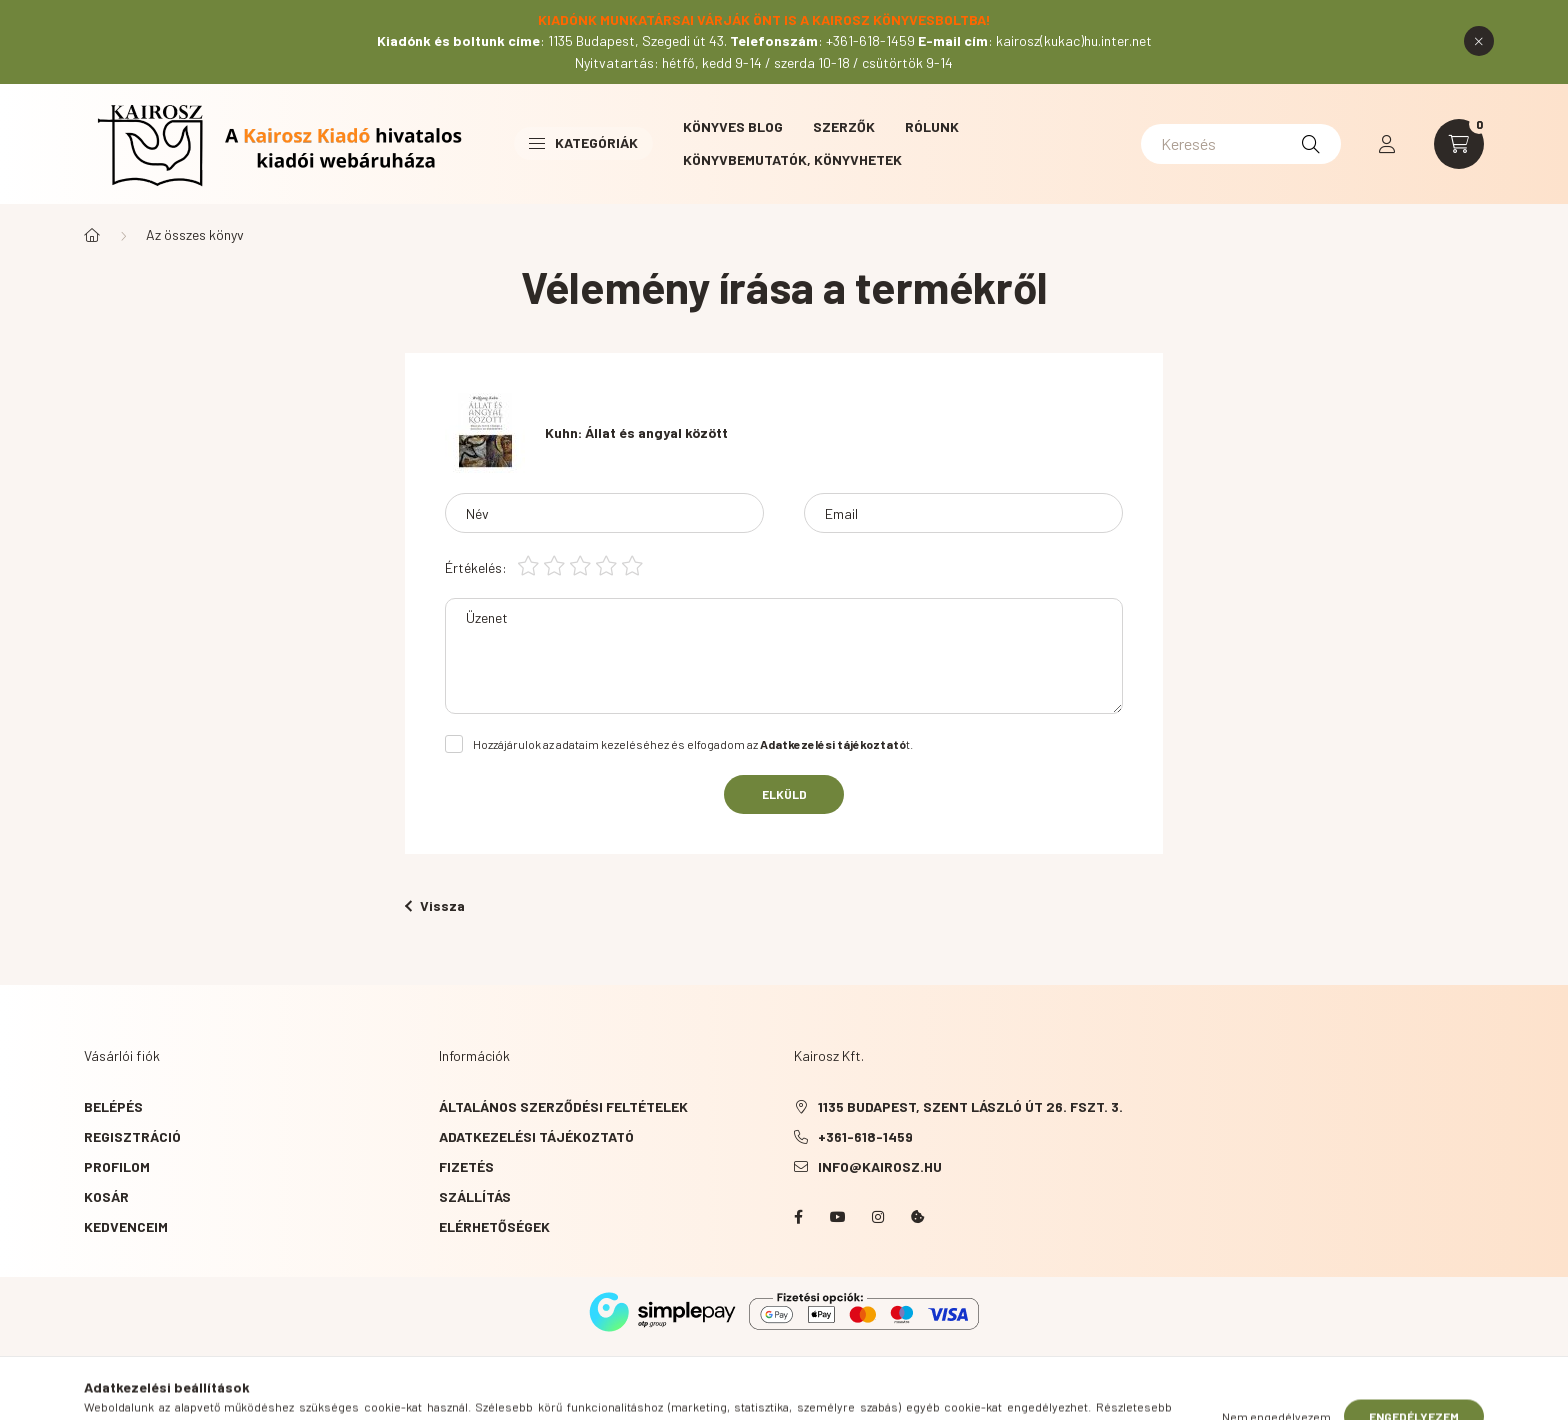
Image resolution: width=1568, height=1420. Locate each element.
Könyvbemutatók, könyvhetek (792, 159)
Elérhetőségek (494, 1226)
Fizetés (466, 1166)
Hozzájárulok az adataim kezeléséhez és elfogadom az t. (693, 744)
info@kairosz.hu (880, 1166)
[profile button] (1387, 144)
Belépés (113, 1106)
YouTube (838, 1217)
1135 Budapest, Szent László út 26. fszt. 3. (970, 1106)
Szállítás (475, 1196)
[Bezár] (1479, 41)
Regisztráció (132, 1136)
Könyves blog (733, 126)
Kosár (106, 1196)
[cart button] (1459, 144)
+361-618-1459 (865, 1136)
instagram (878, 1217)
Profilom (117, 1166)
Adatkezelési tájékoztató (536, 1136)
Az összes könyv (195, 234)
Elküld (784, 794)
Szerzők (844, 126)
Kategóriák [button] (583, 142)
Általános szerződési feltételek (563, 1106)
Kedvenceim (126, 1226)
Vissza (435, 905)
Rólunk (932, 126)
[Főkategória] (92, 235)
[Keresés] (1241, 144)
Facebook (798, 1217)
